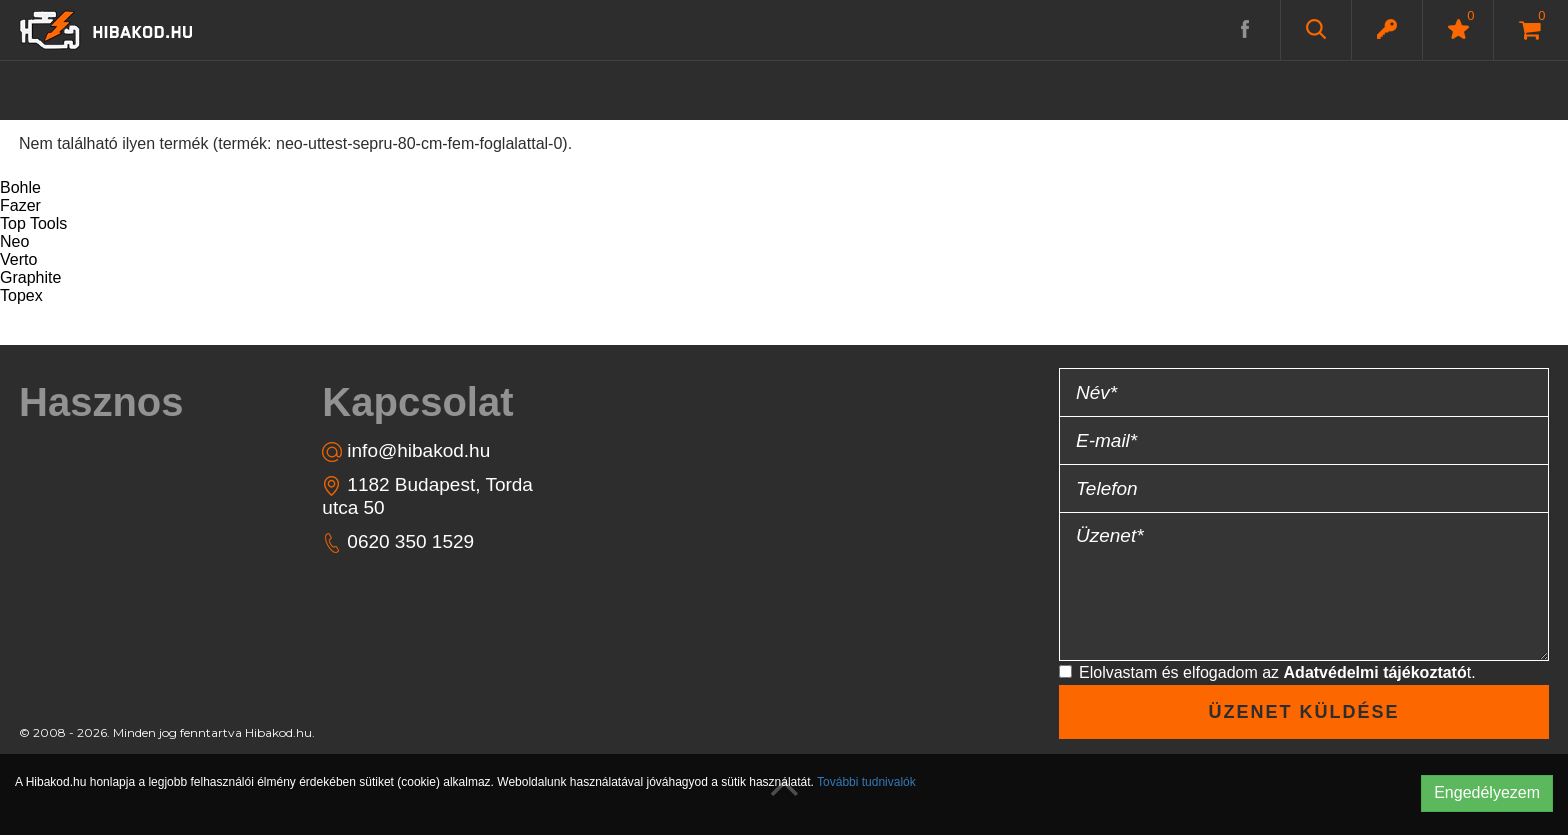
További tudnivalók (866, 782)
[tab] (134, 402)
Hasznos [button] (101, 402)
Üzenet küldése (1303, 712)
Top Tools (33, 223)
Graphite (30, 277)
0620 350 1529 (398, 542)
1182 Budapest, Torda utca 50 (427, 495)
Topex (21, 295)
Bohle (20, 187)
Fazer (20, 205)
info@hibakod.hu (406, 451)
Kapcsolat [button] (417, 402)
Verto (18, 259)
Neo (14, 241)
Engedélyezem (1487, 792)
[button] (1387, 29)
